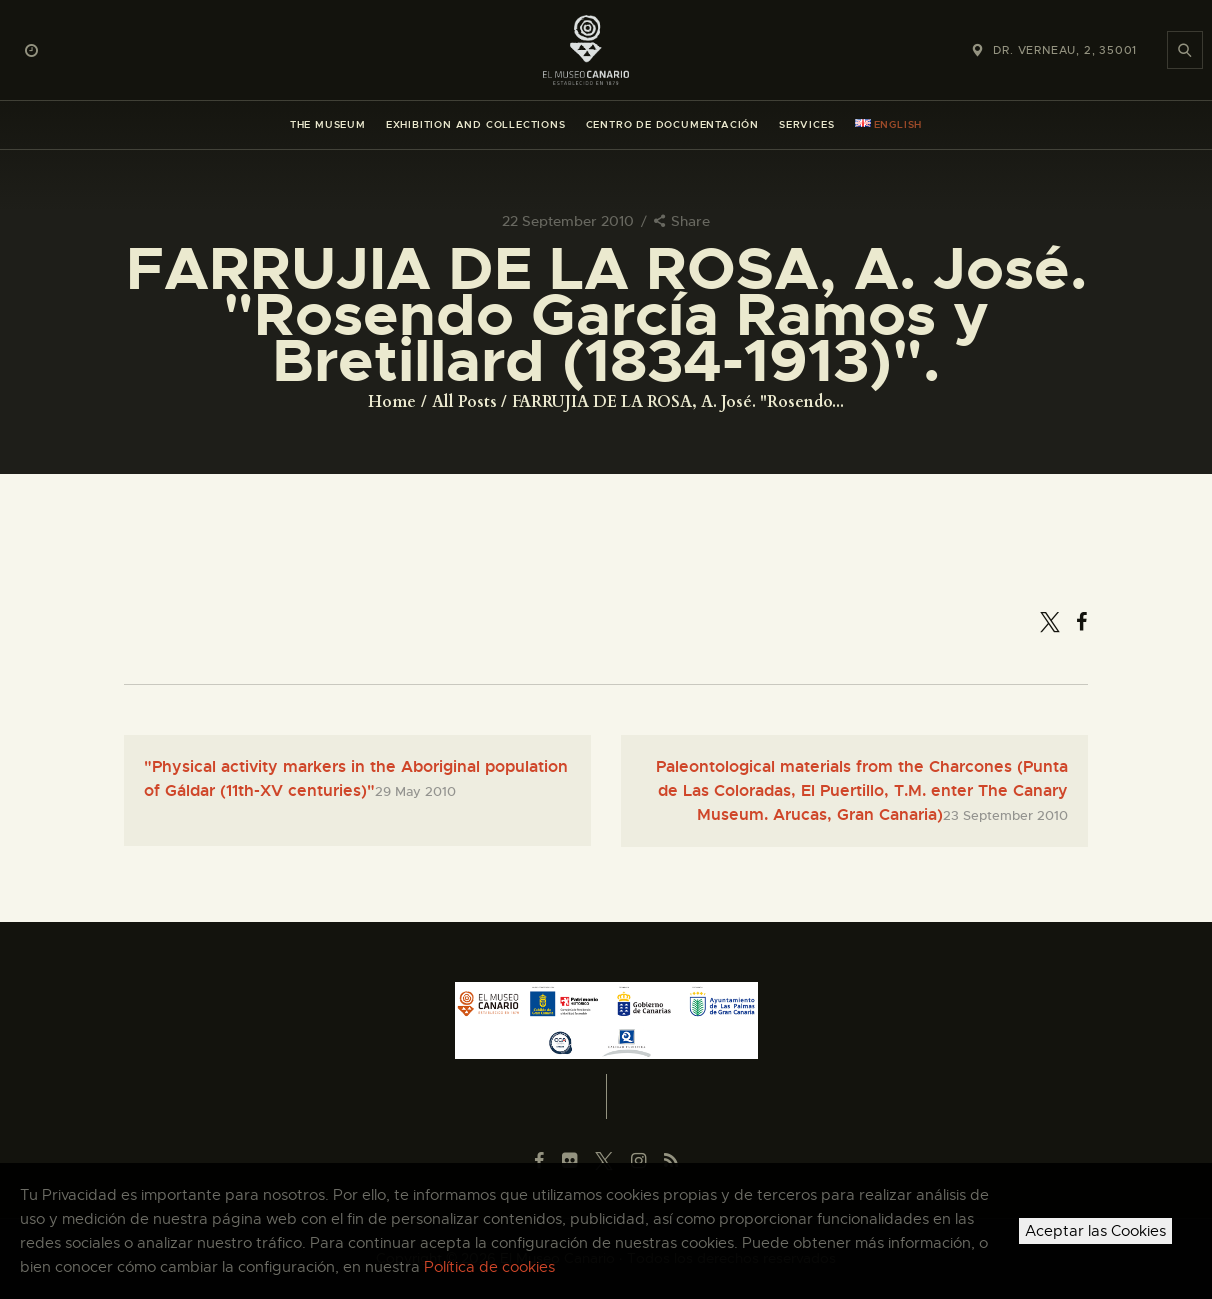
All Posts (464, 402)
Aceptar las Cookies (1095, 1231)
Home (392, 402)
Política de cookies (489, 1267)
